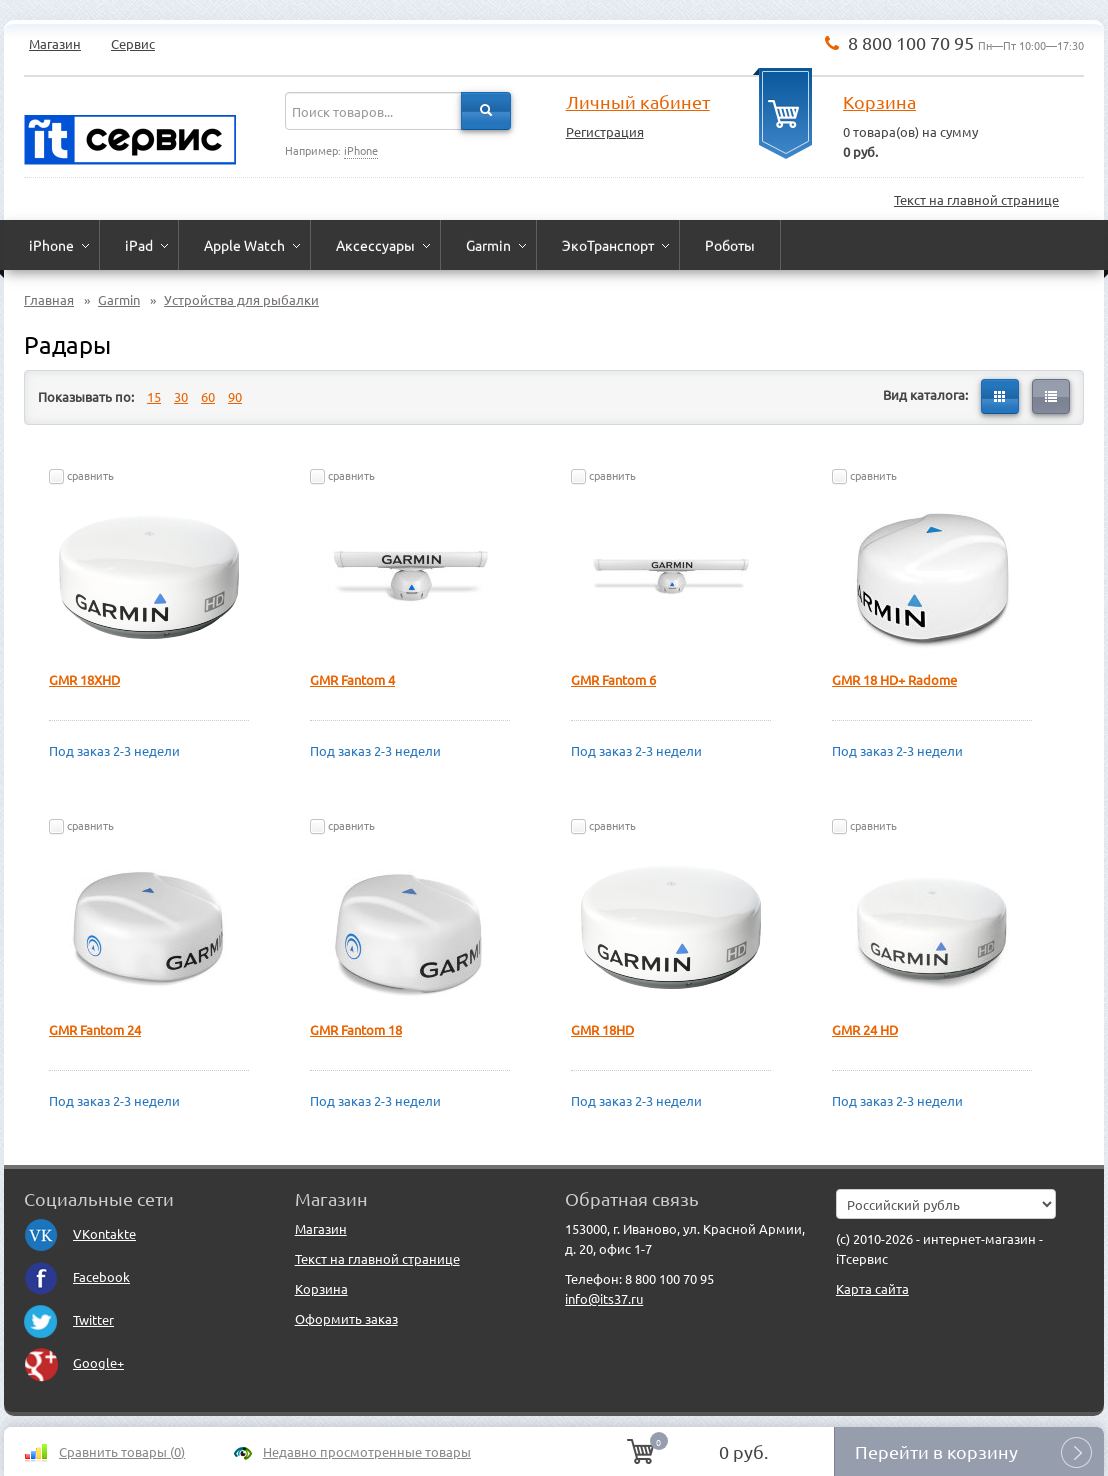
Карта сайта (872, 1288)
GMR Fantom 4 (352, 679)
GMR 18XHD (84, 679)
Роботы (730, 245)
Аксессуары (375, 245)
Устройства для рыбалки (241, 299)
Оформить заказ (346, 1318)
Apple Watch (244, 245)
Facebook (77, 1276)
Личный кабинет (638, 101)
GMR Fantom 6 (613, 679)
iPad (139, 245)
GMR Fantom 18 (356, 1029)
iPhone (361, 150)
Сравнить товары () (122, 1451)
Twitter (69, 1319)
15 (154, 396)
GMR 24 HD (865, 1029)
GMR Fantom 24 (95, 1029)
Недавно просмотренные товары (367, 1451)
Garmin (488, 245)
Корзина (879, 101)
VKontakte (80, 1233)
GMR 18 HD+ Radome (894, 679)
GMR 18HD (602, 1029)
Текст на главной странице (976, 199)
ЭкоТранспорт (608, 245)
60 (208, 396)
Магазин (55, 43)
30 (181, 396)
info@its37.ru (604, 1298)
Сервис (133, 43)
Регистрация (605, 131)
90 (235, 396)
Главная (49, 299)
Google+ (74, 1362)
